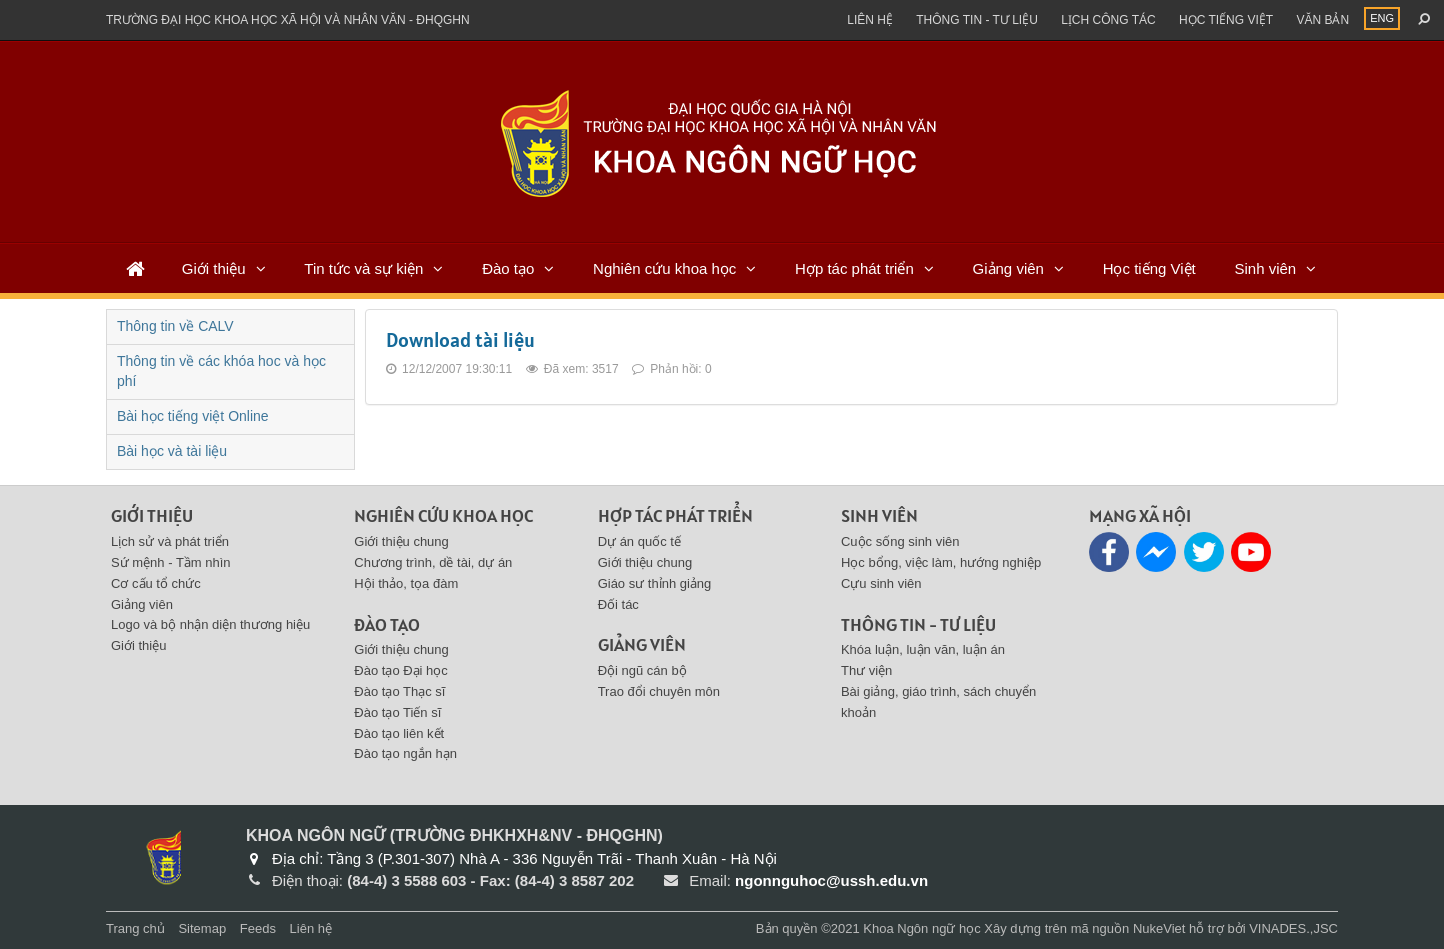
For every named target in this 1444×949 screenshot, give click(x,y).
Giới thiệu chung (401, 541)
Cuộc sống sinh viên (900, 541)
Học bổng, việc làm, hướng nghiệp (941, 562)
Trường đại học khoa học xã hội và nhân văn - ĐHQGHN (288, 20)
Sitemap (202, 928)
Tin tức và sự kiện (363, 268)
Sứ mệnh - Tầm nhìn (171, 562)
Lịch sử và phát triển (170, 541)
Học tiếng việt (1226, 20)
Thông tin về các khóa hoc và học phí (221, 371)
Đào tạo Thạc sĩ (399, 691)
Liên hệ (870, 20)
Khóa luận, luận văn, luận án (923, 649)
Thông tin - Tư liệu (977, 20)
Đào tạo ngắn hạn (405, 753)
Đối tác (618, 604)
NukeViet (1159, 928)
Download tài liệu (460, 340)
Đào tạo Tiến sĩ (397, 712)
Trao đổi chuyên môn (659, 691)
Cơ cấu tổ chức (156, 583)
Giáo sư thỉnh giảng (655, 583)
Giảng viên (1008, 268)
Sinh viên (1265, 268)
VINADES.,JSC (1293, 928)
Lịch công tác (1108, 20)
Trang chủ (135, 928)
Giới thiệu (214, 268)
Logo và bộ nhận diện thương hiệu (210, 624)
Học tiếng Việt (1149, 268)
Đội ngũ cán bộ (642, 670)
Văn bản (1322, 20)
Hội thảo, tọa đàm (406, 583)
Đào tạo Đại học (401, 670)
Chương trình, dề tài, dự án (433, 562)
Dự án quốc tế (639, 541)
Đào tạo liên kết (399, 733)
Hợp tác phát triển (854, 268)
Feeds (258, 928)
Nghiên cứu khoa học (664, 268)
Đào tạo (508, 268)
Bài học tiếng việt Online (193, 416)
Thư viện (866, 670)
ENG (1382, 18)
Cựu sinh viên (881, 583)
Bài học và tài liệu (172, 451)
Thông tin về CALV (175, 326)
